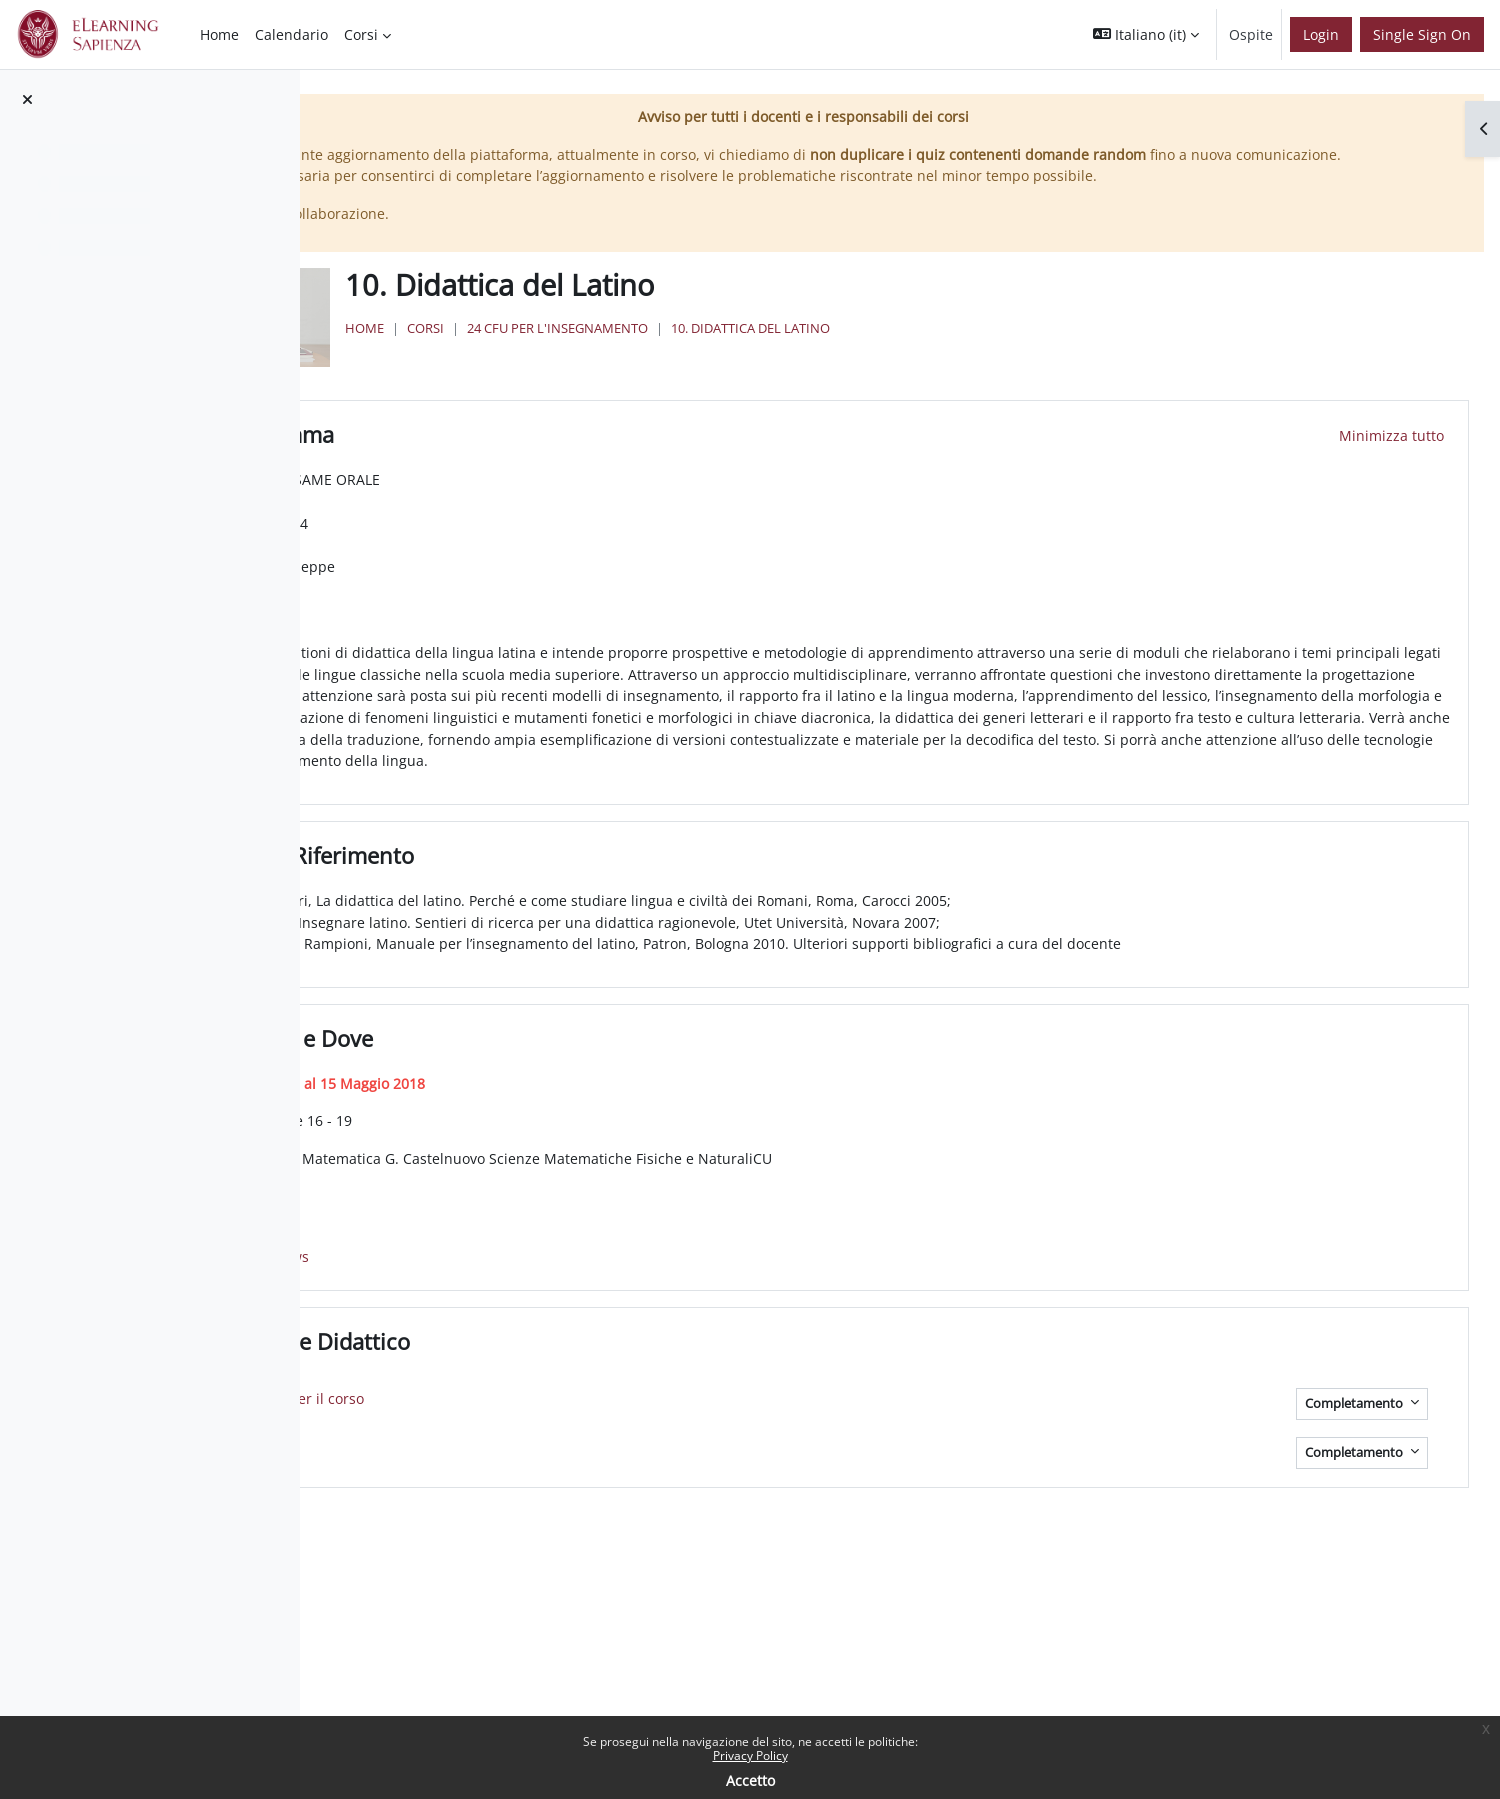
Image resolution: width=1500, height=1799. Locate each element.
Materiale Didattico (604, 1372)
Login (1321, 34)
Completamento (1355, 1433)
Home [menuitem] (219, 34)
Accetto (750, 1780)
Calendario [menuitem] (291, 34)
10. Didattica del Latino (993, 350)
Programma (566, 444)
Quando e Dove (585, 1069)
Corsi (668, 350)
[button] (1146, 34)
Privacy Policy (750, 1755)
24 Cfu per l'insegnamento (800, 350)
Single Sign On (1422, 34)
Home (607, 350)
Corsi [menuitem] (361, 34)
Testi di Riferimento (606, 886)
